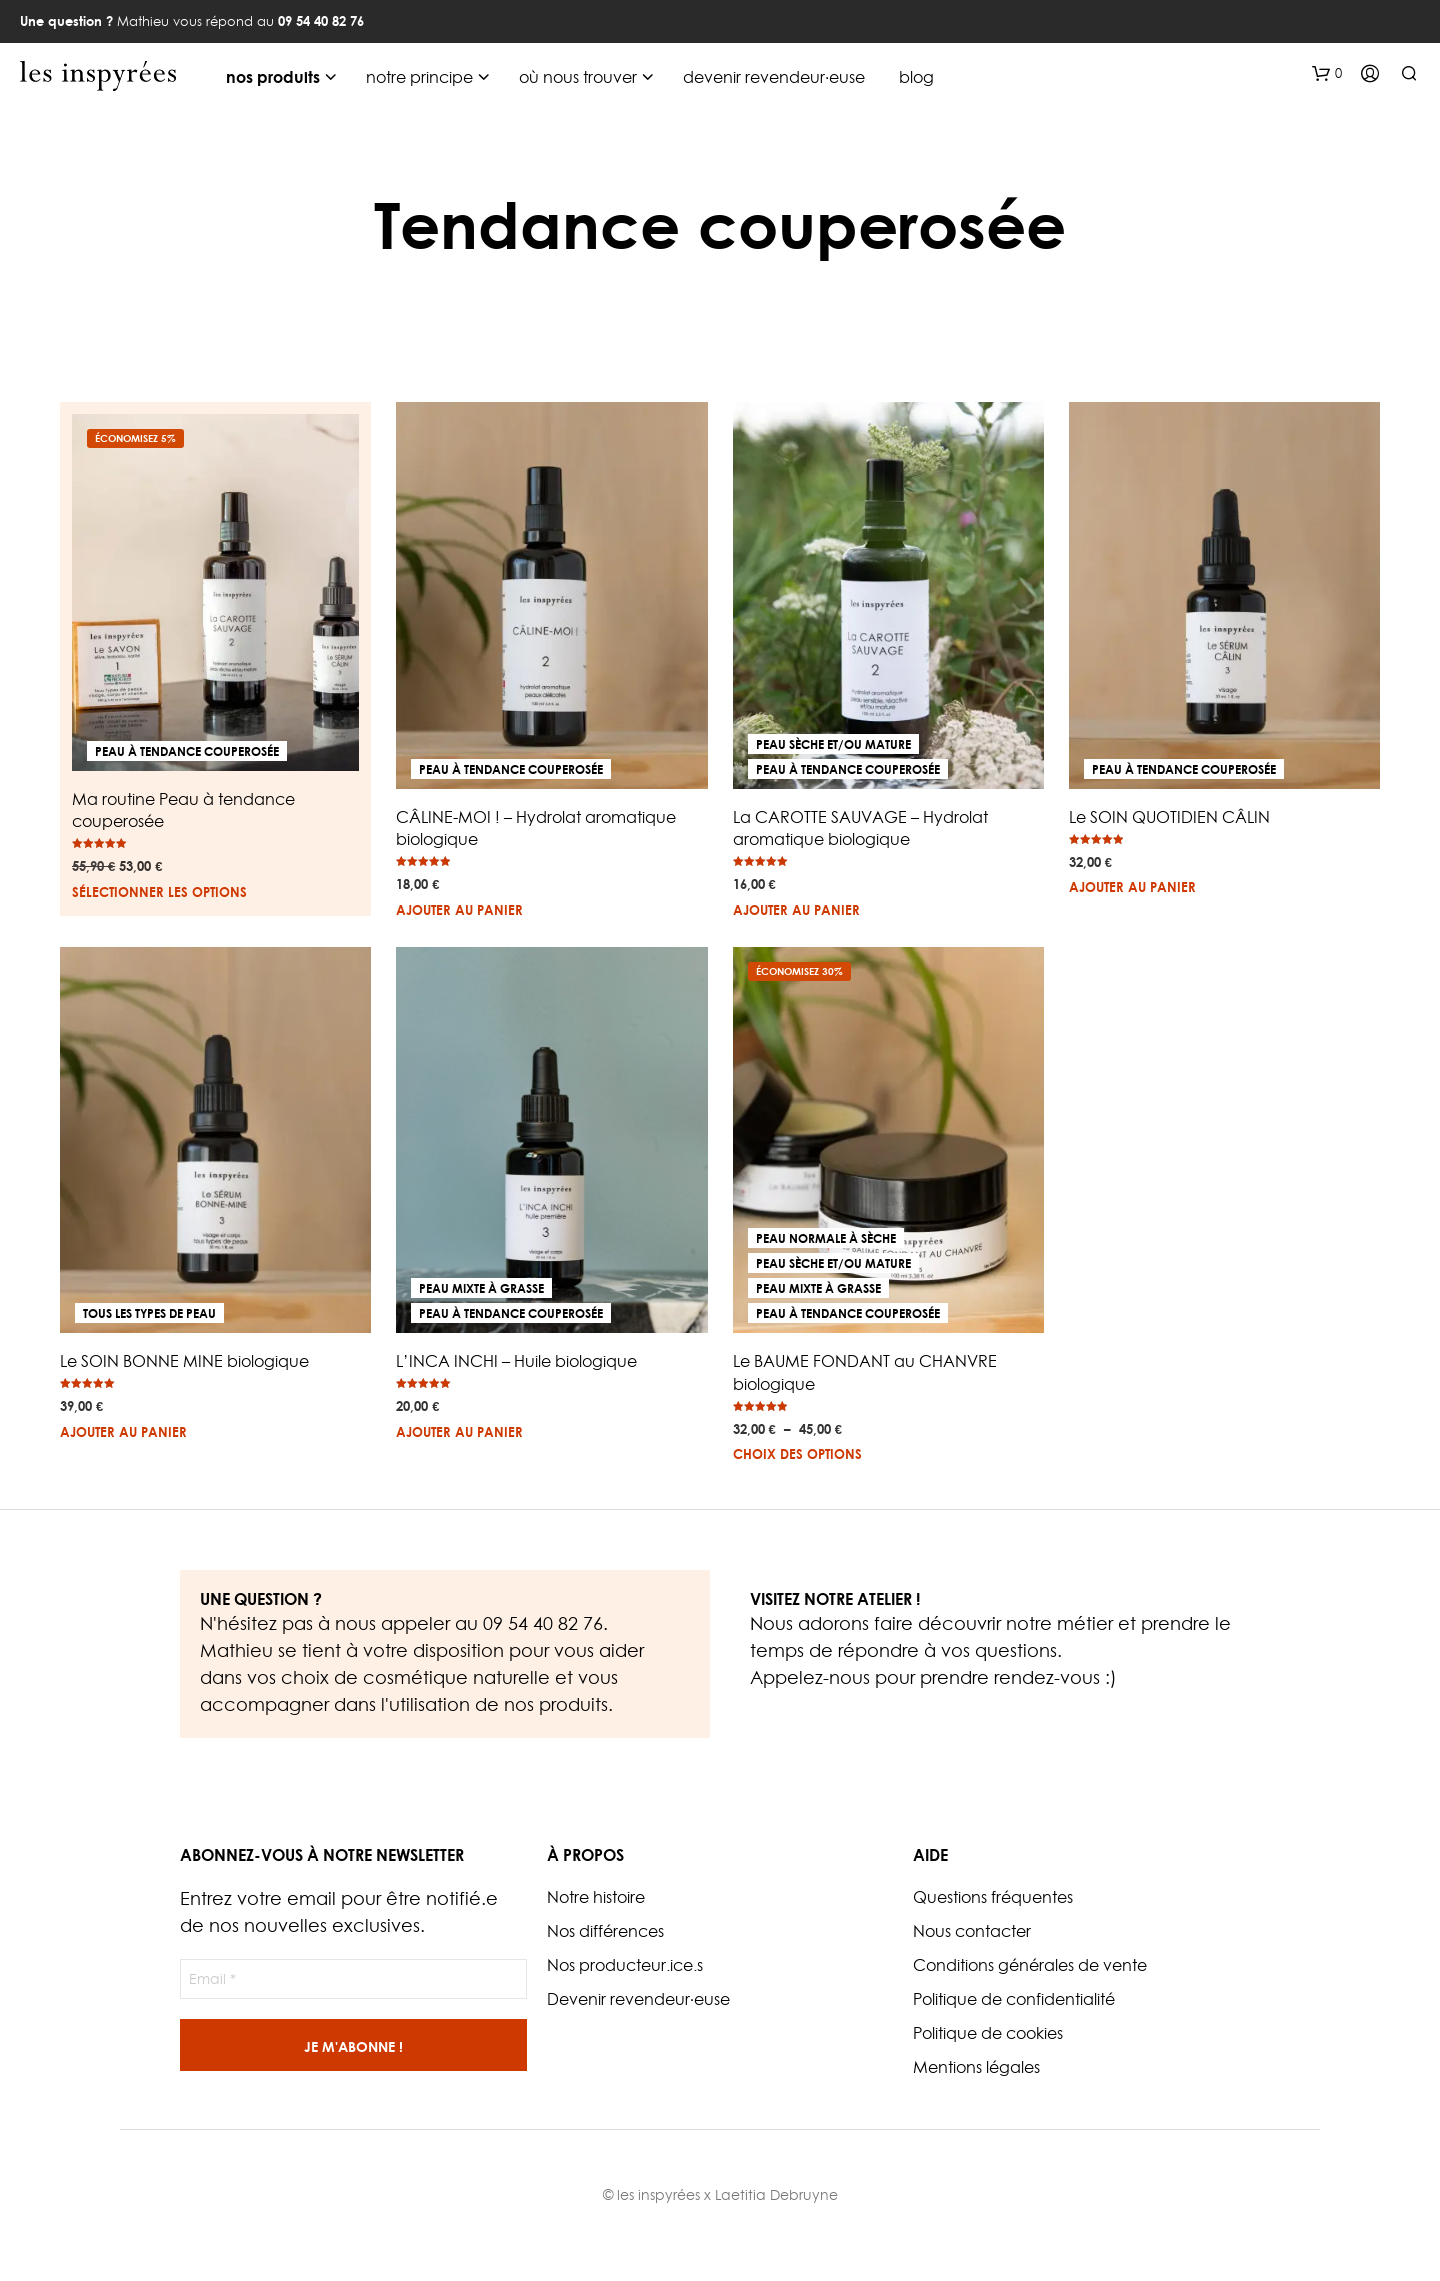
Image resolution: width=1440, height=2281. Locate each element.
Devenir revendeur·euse (638, 1999)
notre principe (419, 77)
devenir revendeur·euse (774, 77)
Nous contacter (972, 1931)
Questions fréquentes (993, 1897)
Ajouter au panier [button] (459, 910)
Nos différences (605, 1931)
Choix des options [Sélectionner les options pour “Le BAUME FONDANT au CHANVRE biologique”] (797, 1454)
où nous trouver (578, 77)
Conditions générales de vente (1030, 1965)
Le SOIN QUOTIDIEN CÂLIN (1169, 817)
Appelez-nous (810, 1677)
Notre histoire (596, 1897)
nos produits (273, 77)
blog (916, 77)
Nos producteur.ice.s (625, 1965)
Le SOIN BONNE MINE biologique (184, 1361)
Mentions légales (976, 2067)
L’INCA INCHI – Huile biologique (516, 1361)
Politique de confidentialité (1014, 1999)
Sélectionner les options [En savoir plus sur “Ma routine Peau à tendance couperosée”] (159, 892)
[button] (1327, 74)
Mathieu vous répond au (192, 21)
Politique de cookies (988, 2033)
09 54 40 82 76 (543, 1623)
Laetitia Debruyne (776, 2194)
